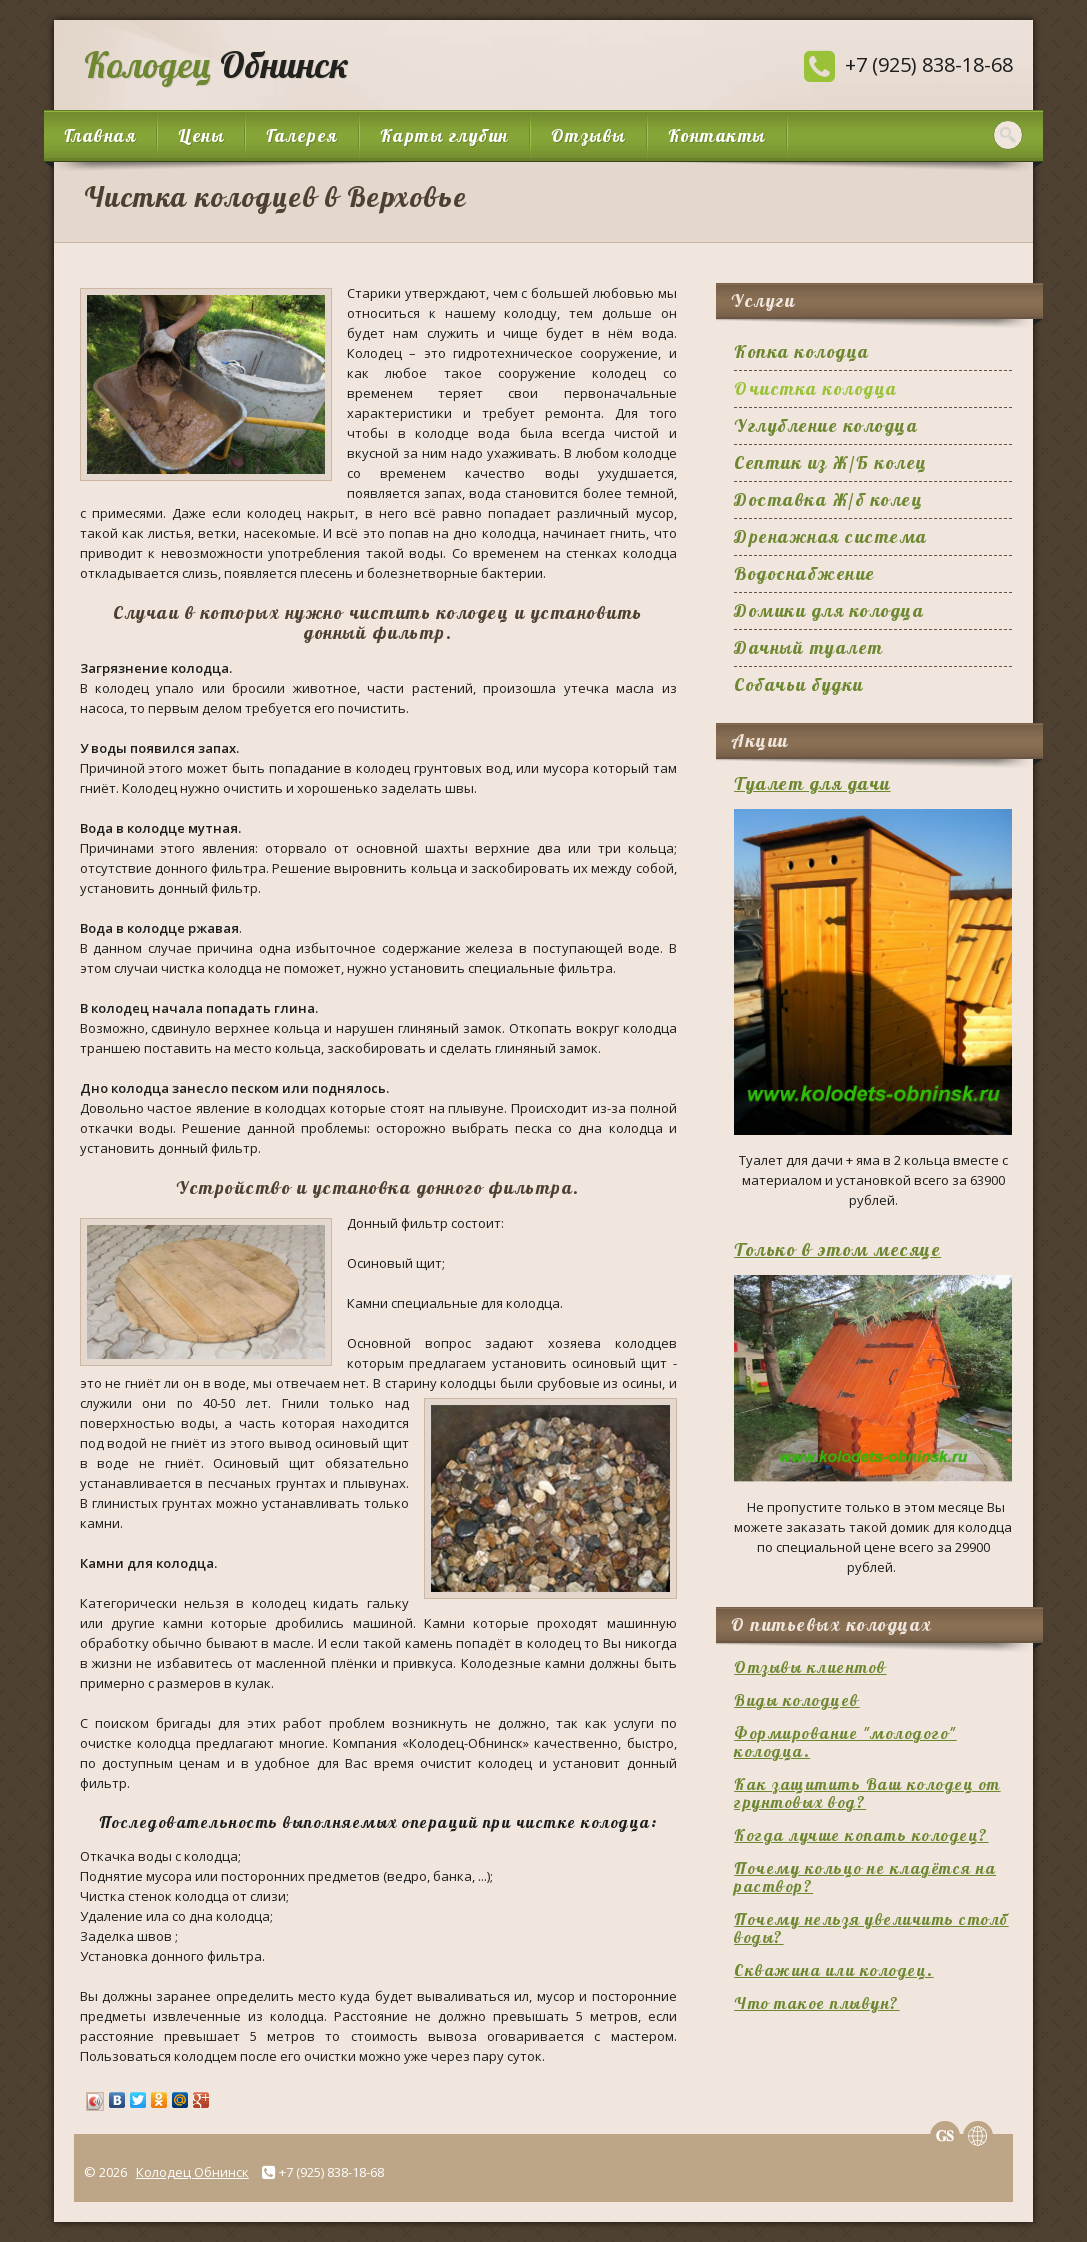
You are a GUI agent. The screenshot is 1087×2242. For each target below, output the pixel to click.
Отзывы (588, 135)
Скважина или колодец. (834, 1970)
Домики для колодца (829, 610)
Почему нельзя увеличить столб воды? (871, 1928)
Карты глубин (444, 135)
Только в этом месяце (837, 1249)
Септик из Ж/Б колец (831, 462)
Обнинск (211, 64)
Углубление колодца (826, 425)
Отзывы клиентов (810, 1667)
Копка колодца (802, 351)
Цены (201, 135)
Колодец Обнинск (192, 2172)
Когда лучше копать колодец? (861, 1835)
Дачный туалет (809, 647)
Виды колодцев (797, 1700)
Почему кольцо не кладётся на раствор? (865, 1877)
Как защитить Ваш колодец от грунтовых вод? (867, 1793)
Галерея (302, 135)
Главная (100, 135)
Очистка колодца (816, 388)
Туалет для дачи (812, 783)
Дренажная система (831, 536)
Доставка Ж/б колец (828, 499)
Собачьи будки (799, 684)
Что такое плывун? (817, 2003)
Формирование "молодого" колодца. (845, 1742)
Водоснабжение (805, 573)
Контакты (717, 135)
